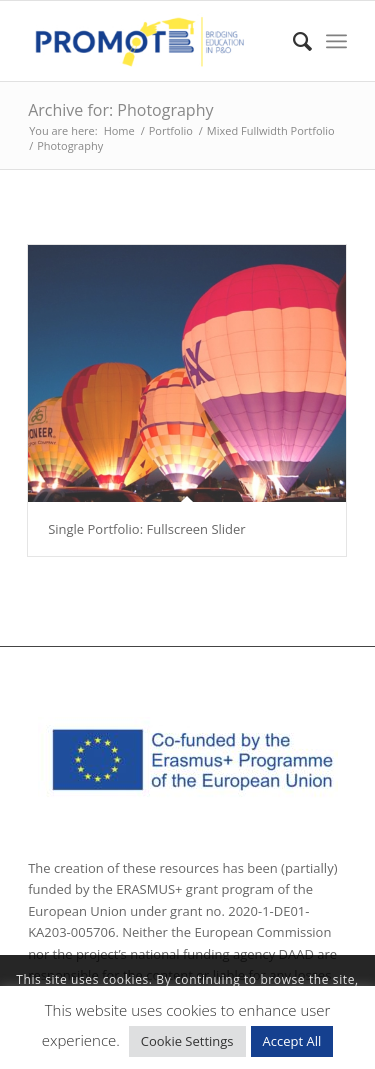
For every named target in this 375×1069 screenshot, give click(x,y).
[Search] (292, 41)
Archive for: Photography (120, 110)
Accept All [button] (292, 1041)
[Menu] (336, 41)
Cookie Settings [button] (187, 1041)
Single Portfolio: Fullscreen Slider (147, 529)
